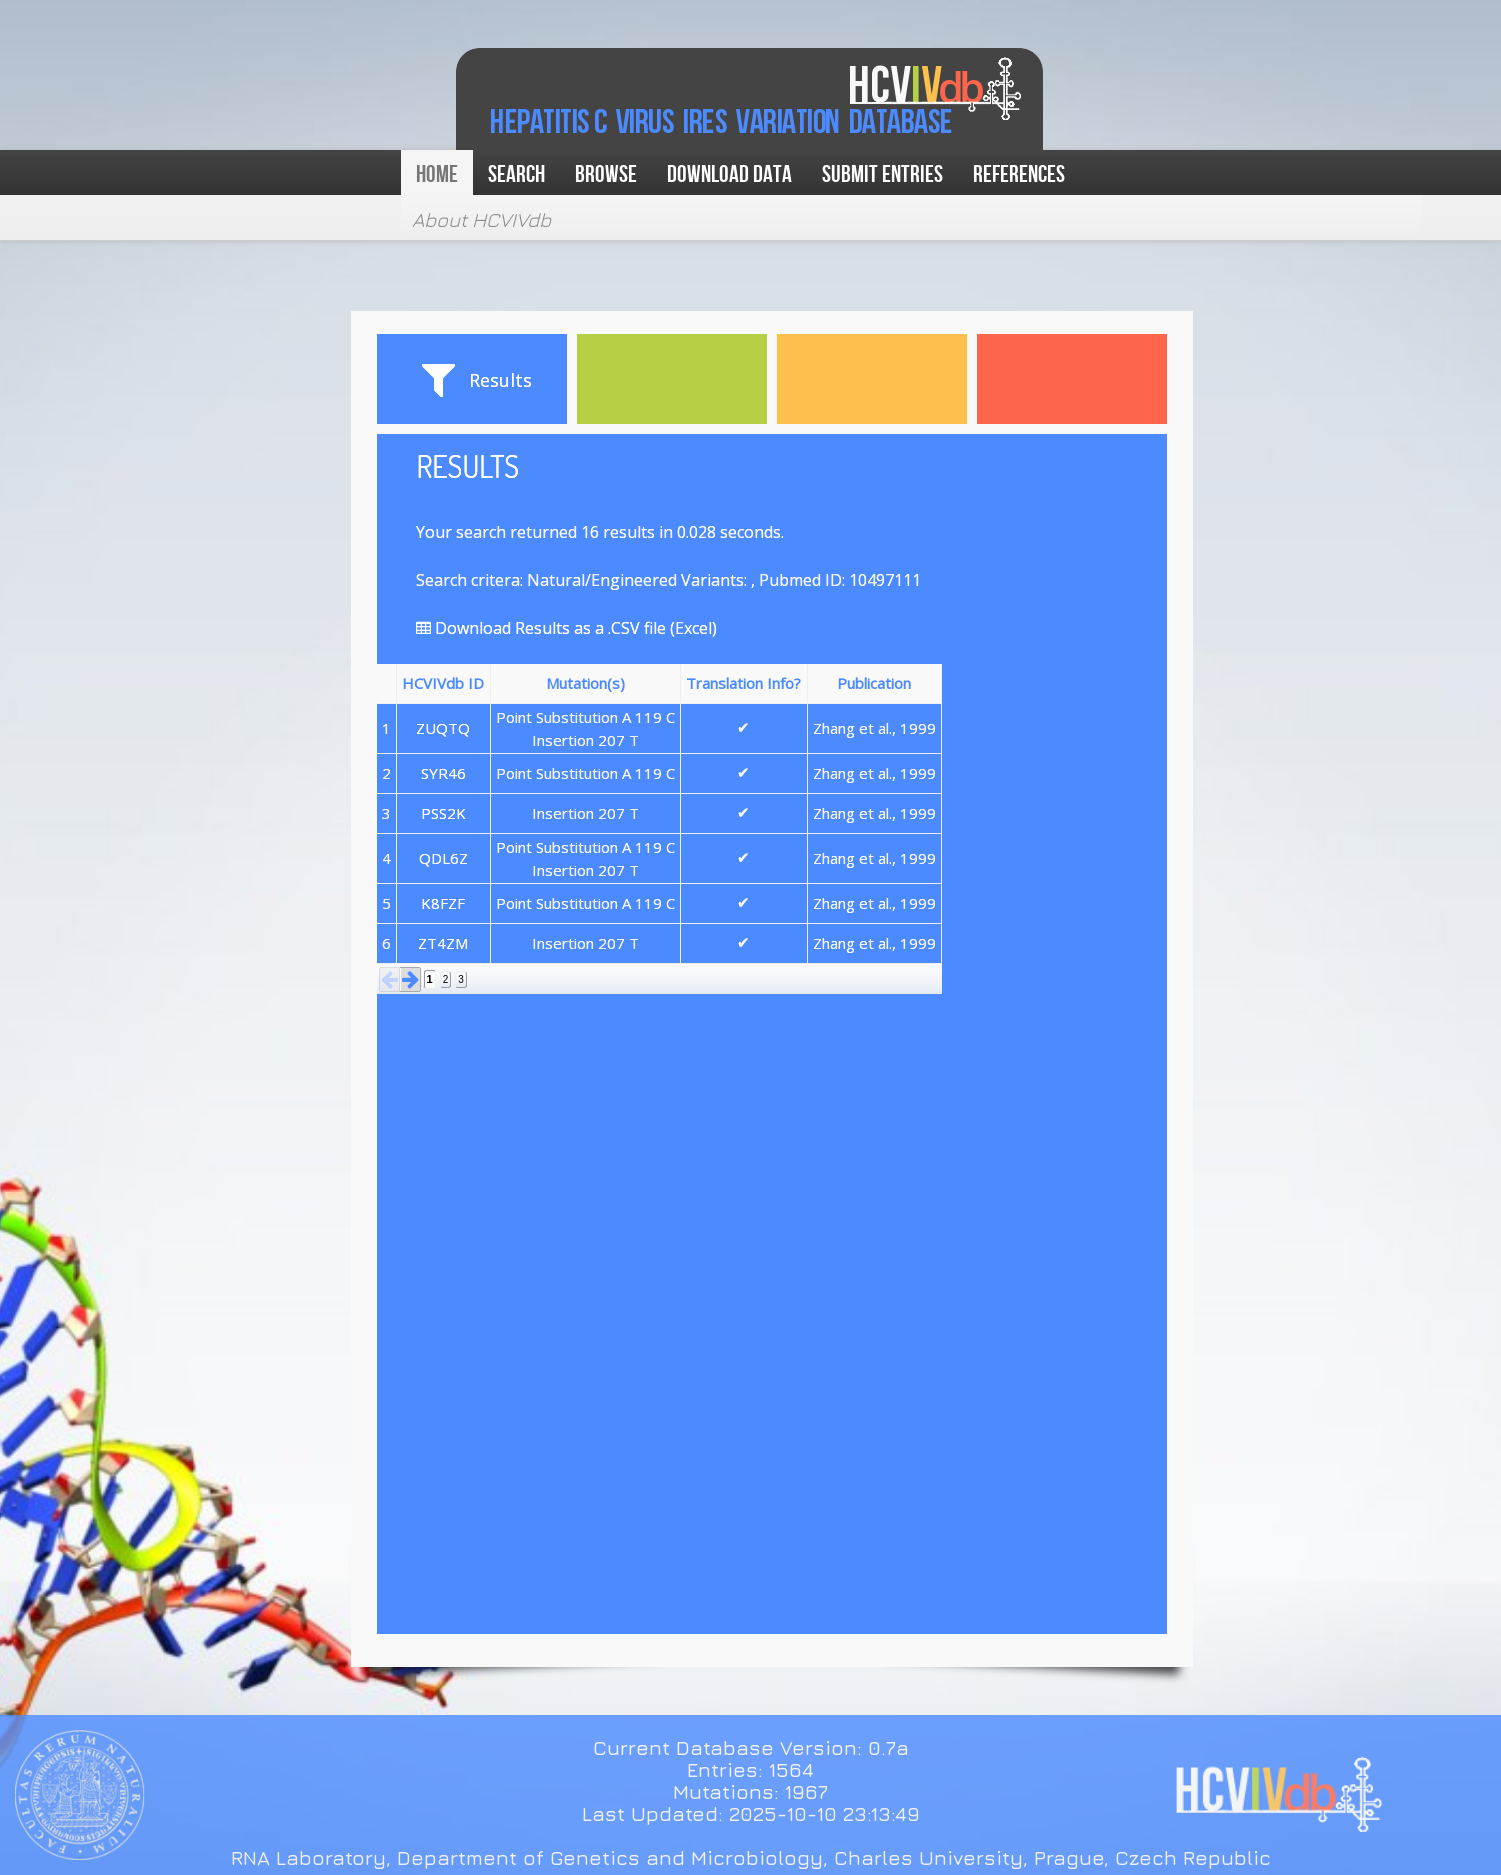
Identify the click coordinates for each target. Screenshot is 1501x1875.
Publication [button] (874, 683)
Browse (606, 174)
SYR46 (443, 773)
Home (437, 174)
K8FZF (443, 903)
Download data (729, 174)
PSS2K (443, 813)
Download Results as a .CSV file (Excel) (566, 628)
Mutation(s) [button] (585, 683)
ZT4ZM (443, 943)
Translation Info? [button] (743, 683)
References (1019, 174)
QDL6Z (443, 858)
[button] (390, 979)
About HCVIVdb (481, 219)
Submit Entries (882, 174)
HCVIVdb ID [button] (443, 683)
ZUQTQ (443, 728)
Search (516, 174)
